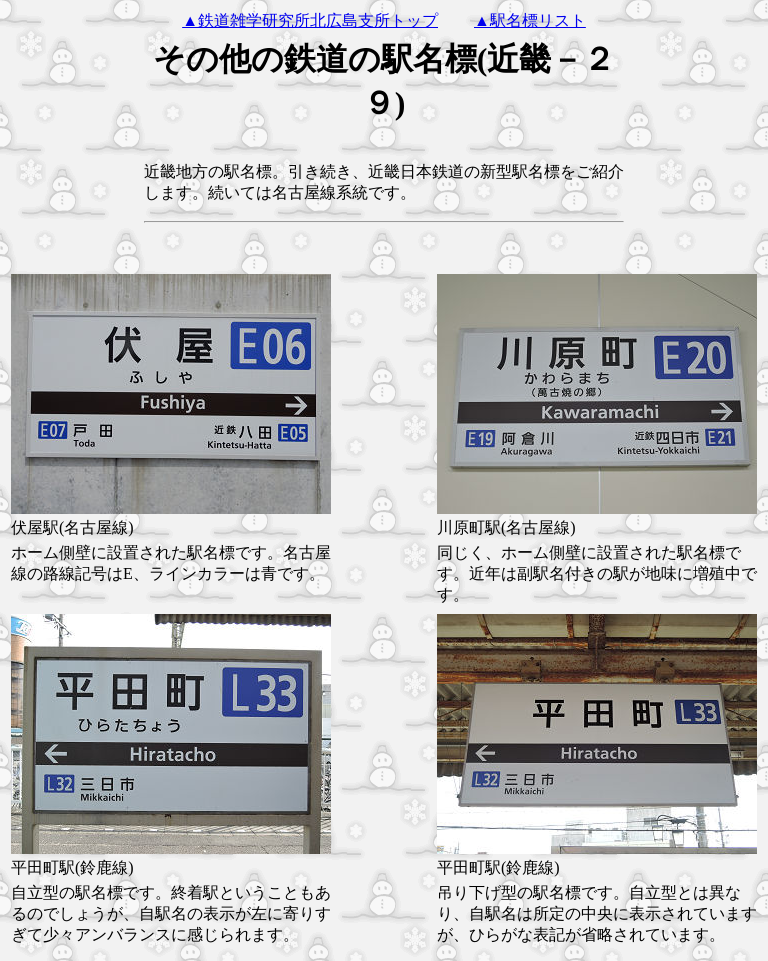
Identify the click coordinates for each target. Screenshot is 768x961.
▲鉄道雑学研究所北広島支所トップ (310, 20)
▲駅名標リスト (530, 20)
